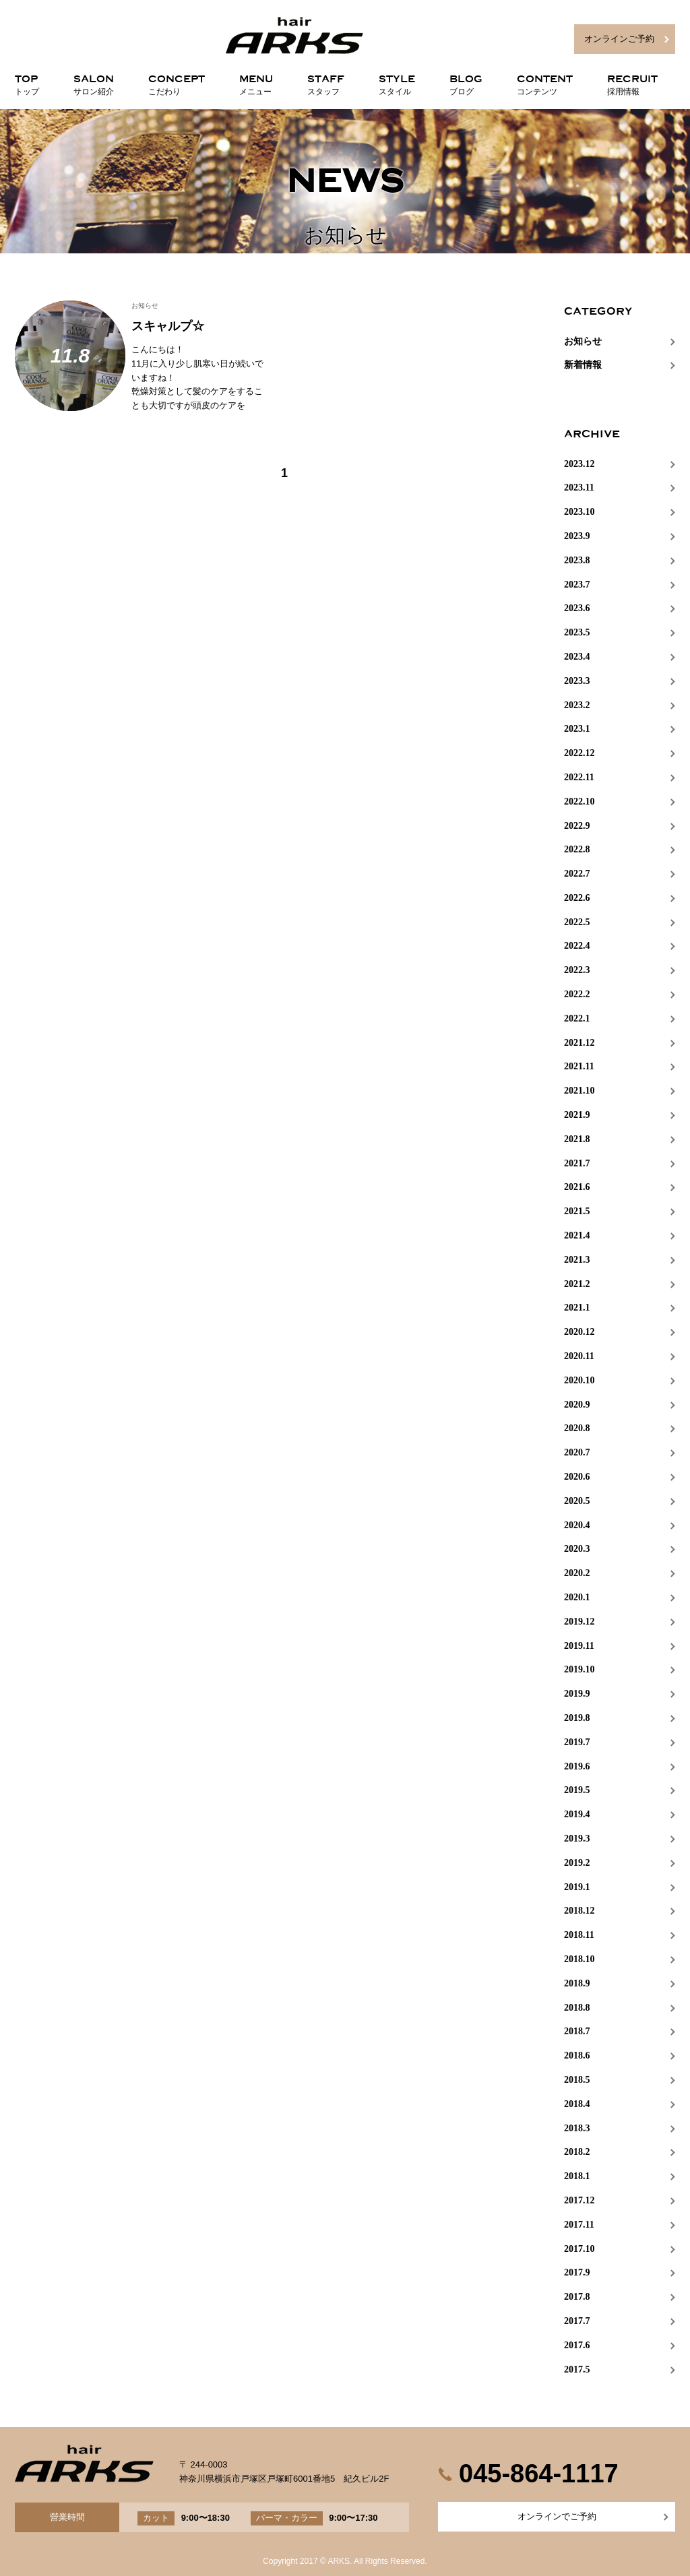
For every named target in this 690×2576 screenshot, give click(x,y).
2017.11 (579, 2225)
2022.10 (579, 801)
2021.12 (579, 1043)
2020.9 (577, 1405)
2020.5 (577, 1501)
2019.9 (577, 1694)
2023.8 (577, 560)
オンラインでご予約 (557, 2516)
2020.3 (577, 1549)
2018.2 (577, 2152)
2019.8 (577, 1718)
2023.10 (579, 512)
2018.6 (577, 2055)
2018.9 (577, 1983)
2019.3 (577, 1838)
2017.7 (577, 2321)
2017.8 (577, 2297)
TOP (27, 82)
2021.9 (577, 1115)
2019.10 (579, 1669)
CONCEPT (176, 82)
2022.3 (577, 970)
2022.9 (577, 826)
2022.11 (579, 777)
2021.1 (577, 1307)
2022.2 (577, 994)
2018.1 (577, 2176)
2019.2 (577, 1863)
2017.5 (577, 2369)
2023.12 (579, 464)
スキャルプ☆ (167, 326)
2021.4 (577, 1235)
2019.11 (579, 1646)
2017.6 (577, 2345)
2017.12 (579, 2200)
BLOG (465, 82)
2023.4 (577, 657)
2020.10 (579, 1380)
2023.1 (577, 729)
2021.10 (579, 1091)
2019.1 (577, 1887)
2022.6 (577, 898)
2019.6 (577, 1766)
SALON (93, 82)
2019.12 (579, 1621)
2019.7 (577, 1742)
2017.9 (577, 2272)
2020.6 (577, 1477)
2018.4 (577, 2104)
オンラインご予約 (619, 39)
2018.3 (577, 2128)
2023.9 (577, 536)
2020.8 (577, 1428)
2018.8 (577, 2008)
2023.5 (577, 632)
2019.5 (577, 1790)
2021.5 (577, 1211)
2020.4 (577, 1525)
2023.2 (577, 705)
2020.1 (577, 1597)
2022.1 (577, 1018)
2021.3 (577, 1260)
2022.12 (579, 753)
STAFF (325, 82)
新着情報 (583, 365)
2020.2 (577, 1573)
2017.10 (579, 2249)
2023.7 (577, 584)
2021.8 (577, 1139)
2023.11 (579, 487)
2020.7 (577, 1452)
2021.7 (577, 1163)
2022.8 (577, 849)
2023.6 (577, 608)
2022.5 (577, 922)
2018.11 (579, 1935)
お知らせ (144, 305)
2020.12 (579, 1332)
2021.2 (577, 1284)
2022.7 (577, 874)
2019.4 (577, 1814)
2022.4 (577, 946)
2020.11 (579, 1356)
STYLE (397, 82)
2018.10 (579, 1959)
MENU (256, 82)
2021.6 (577, 1187)
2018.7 (577, 2031)
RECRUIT (632, 82)
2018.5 (577, 2080)
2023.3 (577, 681)
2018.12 (579, 1911)
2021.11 (579, 1066)
